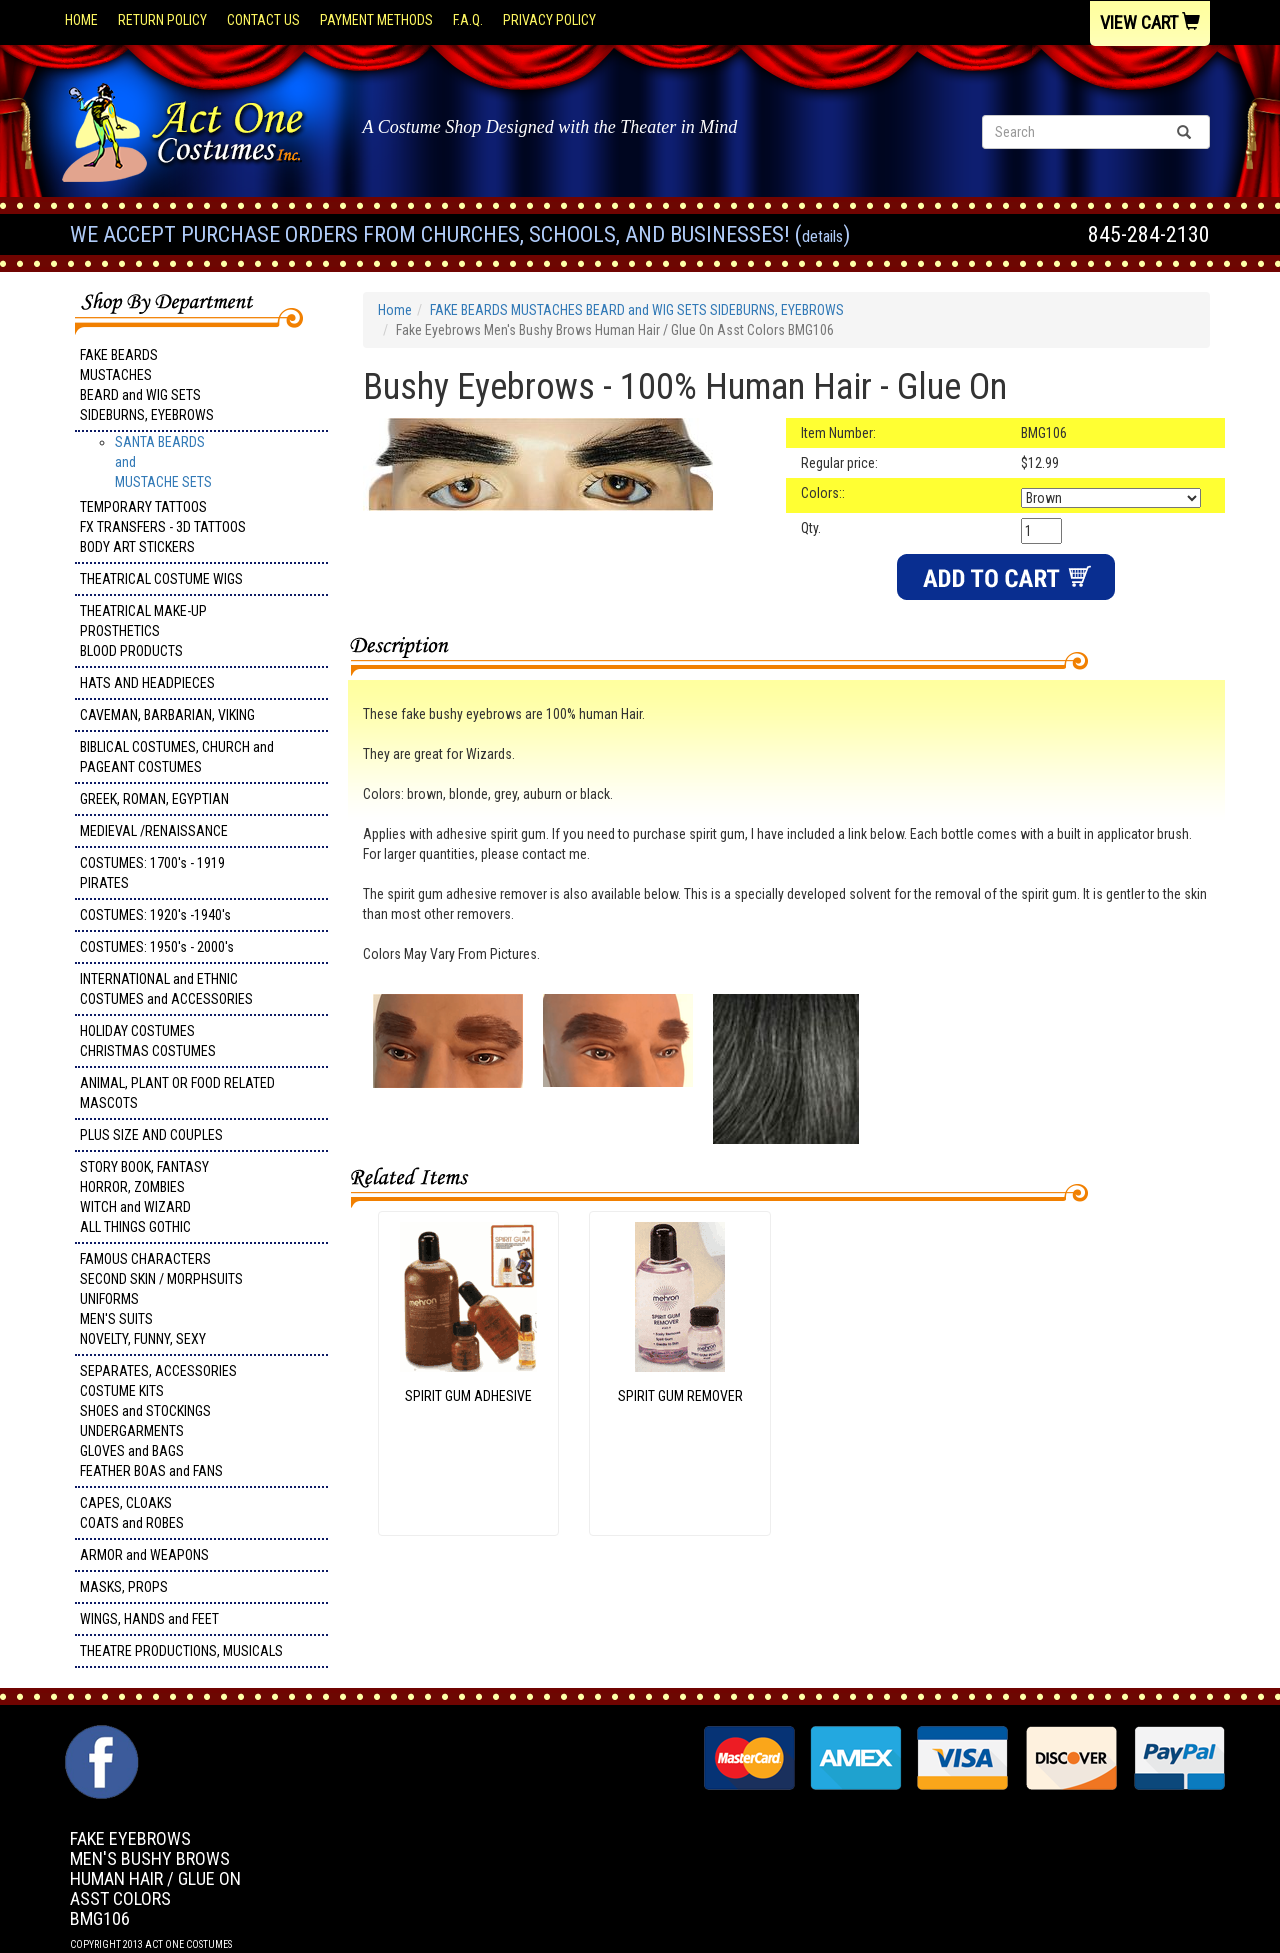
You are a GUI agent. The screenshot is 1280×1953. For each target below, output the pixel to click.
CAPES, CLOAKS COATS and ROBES (132, 1513)
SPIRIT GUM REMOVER (680, 1396)
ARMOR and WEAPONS (144, 1555)
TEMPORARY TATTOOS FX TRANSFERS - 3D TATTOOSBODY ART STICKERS (163, 527)
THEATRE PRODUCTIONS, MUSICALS (181, 1651)
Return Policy (162, 20)
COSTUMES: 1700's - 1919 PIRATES (152, 873)
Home (81, 20)
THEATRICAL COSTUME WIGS (161, 579)
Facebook (99, 1735)
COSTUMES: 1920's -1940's (155, 915)
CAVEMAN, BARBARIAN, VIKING (167, 715)
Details (822, 236)
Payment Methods (376, 20)
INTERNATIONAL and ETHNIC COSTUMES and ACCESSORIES (166, 989)
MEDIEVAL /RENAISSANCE (154, 831)
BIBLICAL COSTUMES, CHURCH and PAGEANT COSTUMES (177, 757)
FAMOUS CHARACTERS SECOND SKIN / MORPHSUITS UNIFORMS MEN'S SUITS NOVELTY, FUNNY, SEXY (161, 1299)
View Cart (1150, 22)
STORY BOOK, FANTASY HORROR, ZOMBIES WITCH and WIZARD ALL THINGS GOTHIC (144, 1197)
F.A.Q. (468, 20)
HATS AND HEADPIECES (147, 683)
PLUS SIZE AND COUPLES (151, 1135)
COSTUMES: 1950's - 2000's (157, 947)
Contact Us (263, 20)
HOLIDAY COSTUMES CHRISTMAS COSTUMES (148, 1041)
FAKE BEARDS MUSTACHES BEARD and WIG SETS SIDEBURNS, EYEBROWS (147, 385)
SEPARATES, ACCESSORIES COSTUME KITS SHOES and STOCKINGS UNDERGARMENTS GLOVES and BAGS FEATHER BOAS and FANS (158, 1421)
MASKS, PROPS (124, 1587)
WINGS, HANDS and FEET (149, 1619)
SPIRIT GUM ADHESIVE (468, 1396)
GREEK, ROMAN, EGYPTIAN (154, 799)
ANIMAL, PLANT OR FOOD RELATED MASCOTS (177, 1093)
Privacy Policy (549, 20)
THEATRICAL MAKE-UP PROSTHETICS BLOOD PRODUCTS (143, 631)
